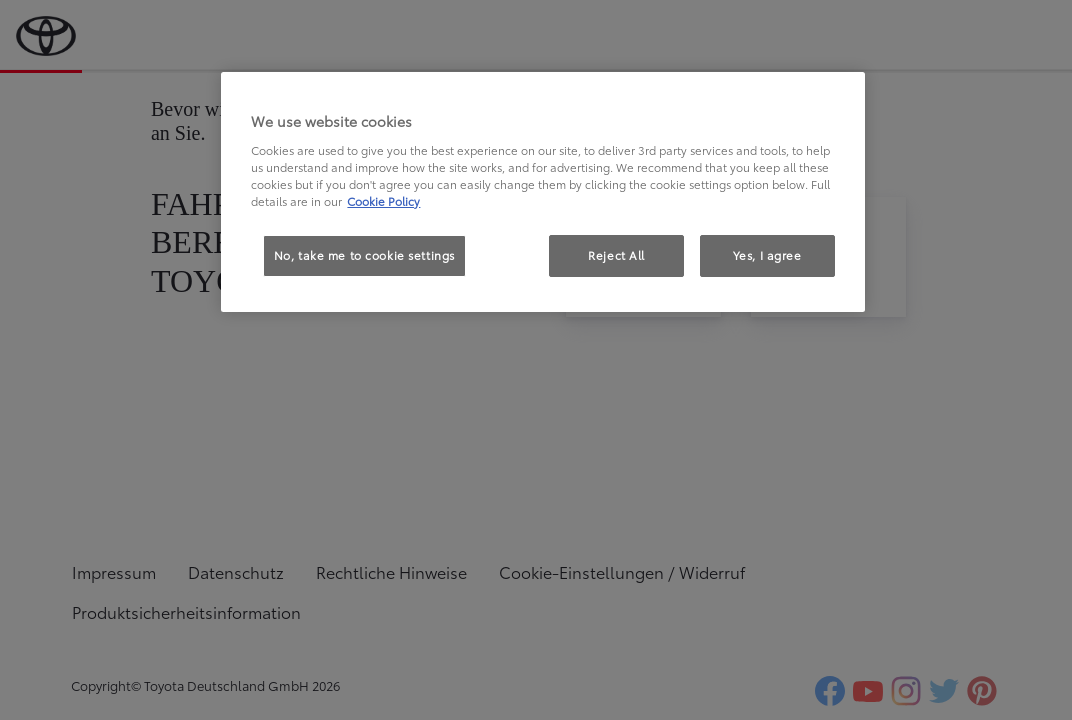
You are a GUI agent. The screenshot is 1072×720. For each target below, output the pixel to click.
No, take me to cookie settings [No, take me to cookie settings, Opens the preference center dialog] (364, 255)
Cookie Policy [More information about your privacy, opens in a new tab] (383, 201)
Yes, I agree (767, 255)
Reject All (616, 255)
